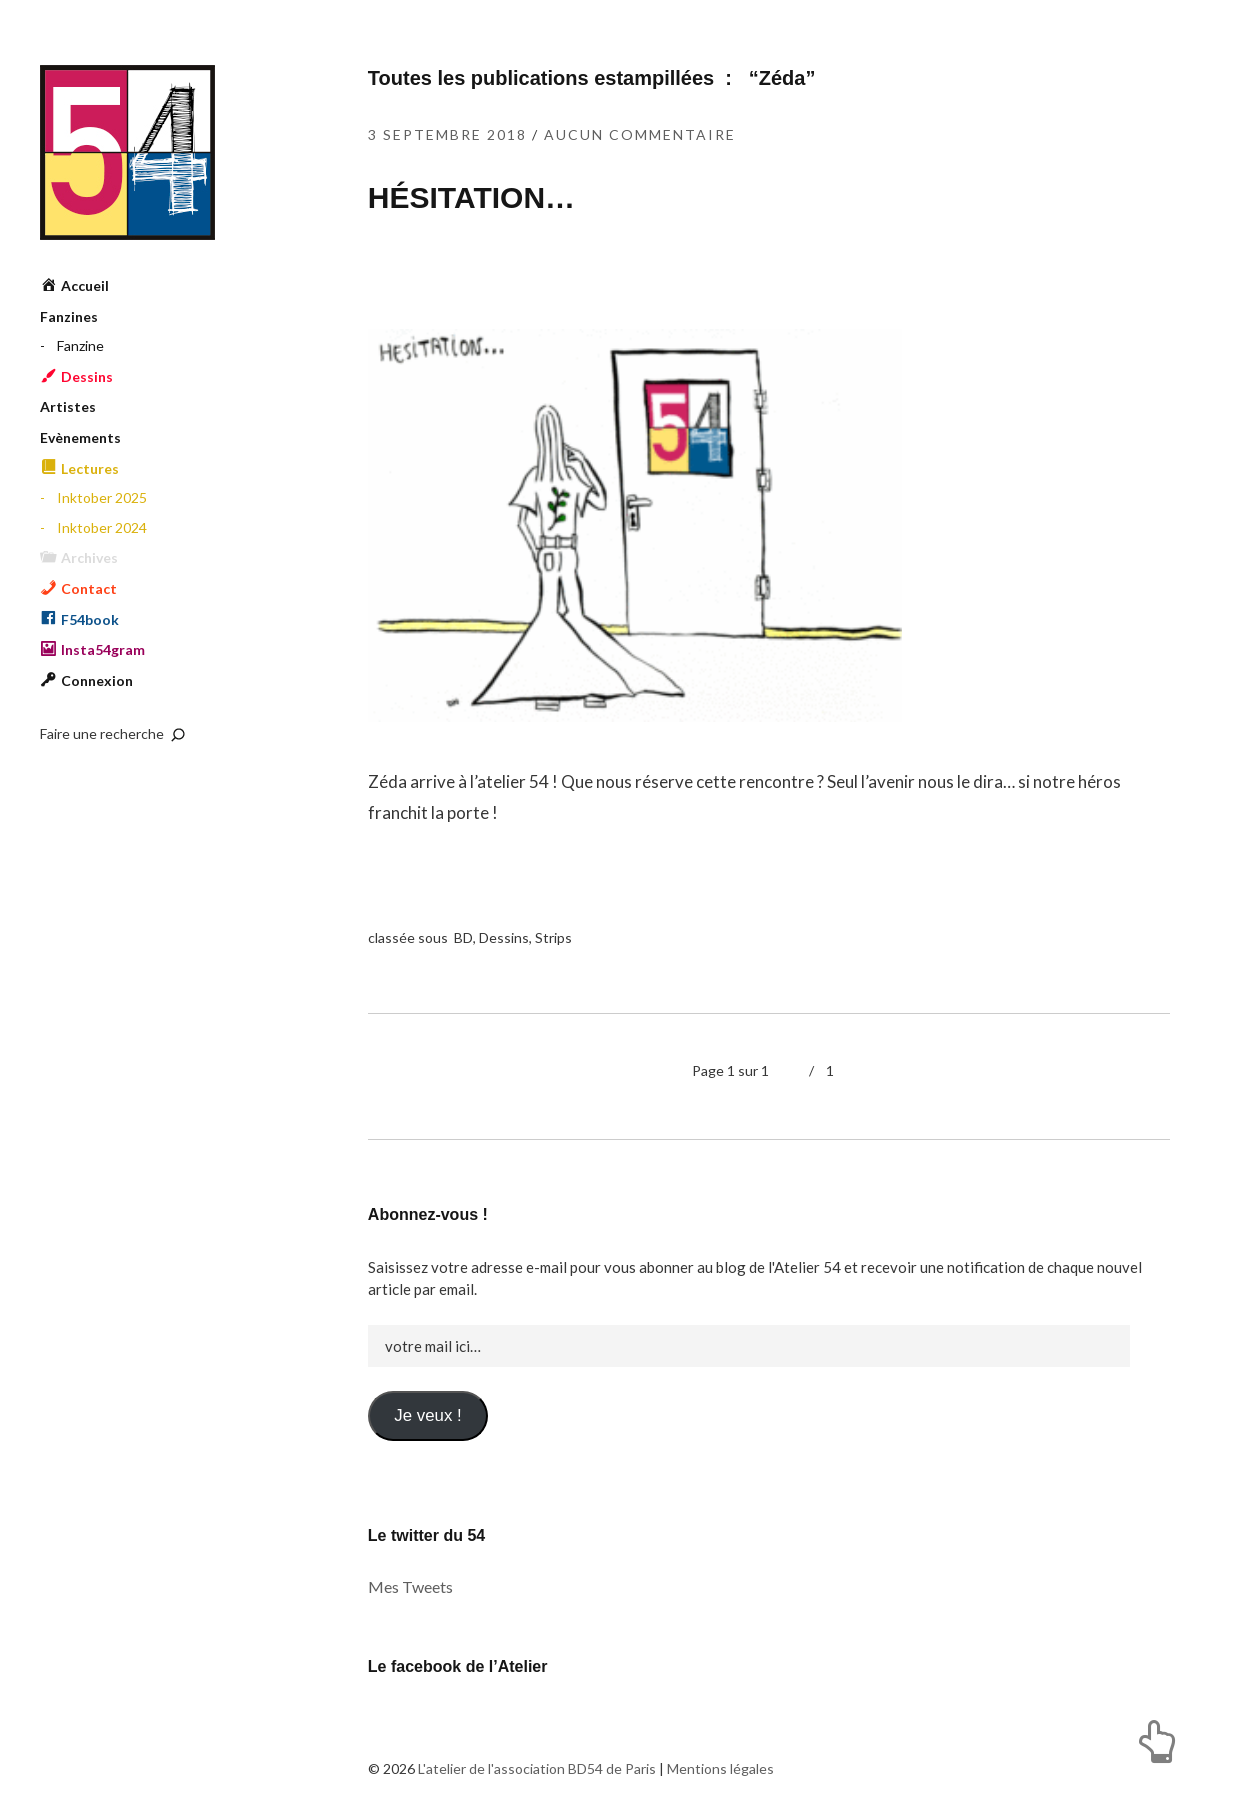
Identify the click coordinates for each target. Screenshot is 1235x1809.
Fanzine (80, 345)
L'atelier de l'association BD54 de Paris (127, 152)
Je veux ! (427, 1415)
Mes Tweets (410, 1586)
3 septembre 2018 (447, 134)
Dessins (504, 937)
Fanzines (69, 316)
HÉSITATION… (471, 197)
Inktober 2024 (102, 527)
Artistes (68, 406)
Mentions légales (720, 1768)
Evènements (80, 437)
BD (463, 937)
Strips (553, 937)
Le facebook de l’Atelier (458, 1666)
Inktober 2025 (102, 497)
